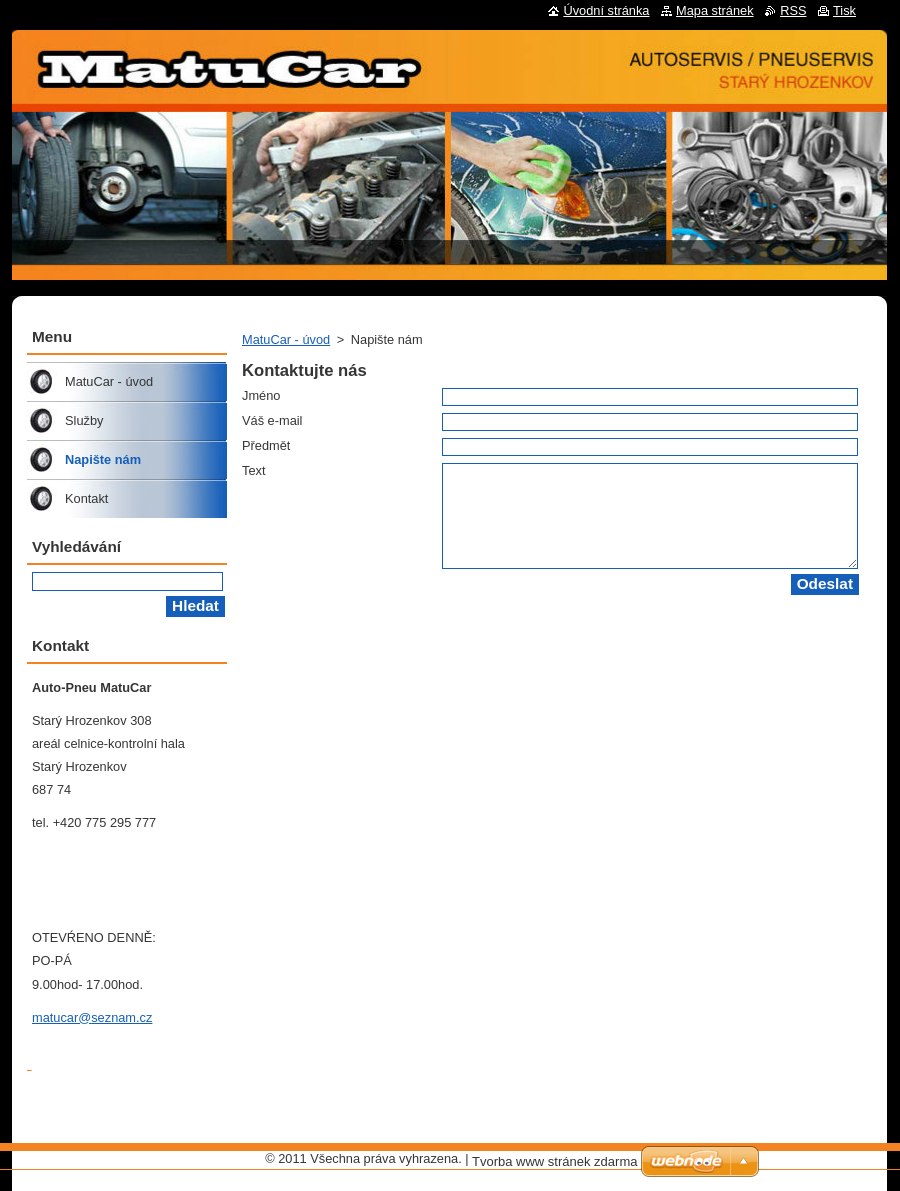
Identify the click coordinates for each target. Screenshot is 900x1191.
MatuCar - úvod (286, 339)
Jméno (261, 395)
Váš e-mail (272, 420)
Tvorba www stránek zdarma (554, 1161)
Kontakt (86, 498)
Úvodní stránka (606, 10)
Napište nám (103, 459)
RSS (793, 10)
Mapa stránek (715, 10)
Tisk (844, 10)
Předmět (266, 445)
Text (253, 470)
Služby (84, 420)
